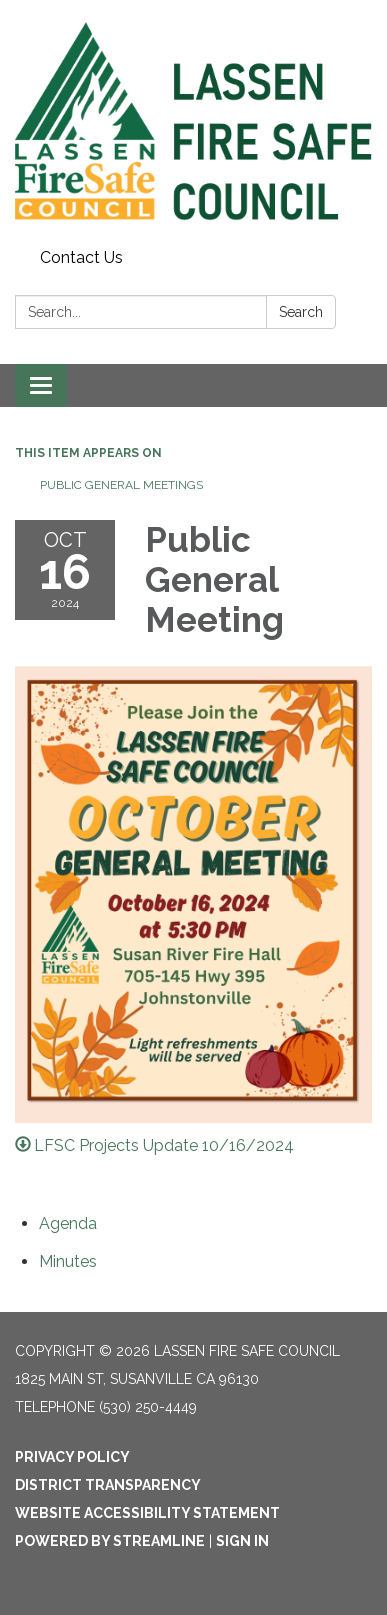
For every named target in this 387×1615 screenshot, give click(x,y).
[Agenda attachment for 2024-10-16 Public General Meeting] (68, 1223)
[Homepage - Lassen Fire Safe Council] (193, 120)
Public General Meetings (121, 485)
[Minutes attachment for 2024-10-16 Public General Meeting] (68, 1261)
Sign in (242, 1541)
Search (301, 312)
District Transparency (108, 1485)
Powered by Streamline (110, 1541)
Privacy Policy (72, 1457)
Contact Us (81, 257)
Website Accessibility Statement (147, 1513)
